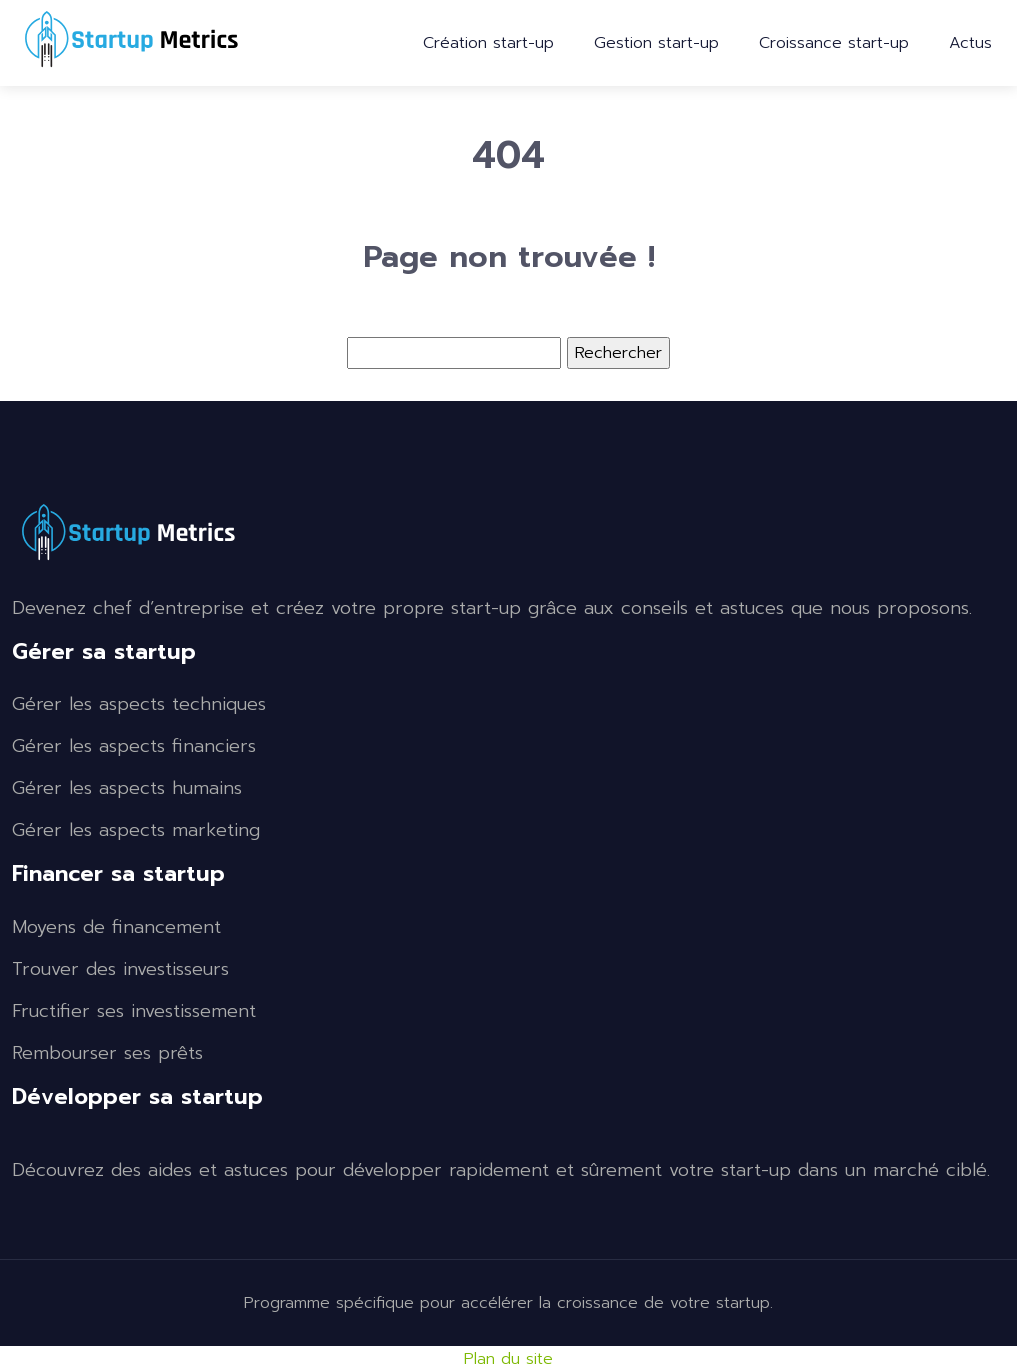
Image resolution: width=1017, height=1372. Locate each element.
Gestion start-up (656, 43)
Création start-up (488, 43)
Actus (970, 43)
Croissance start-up (834, 43)
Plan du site (508, 1359)
